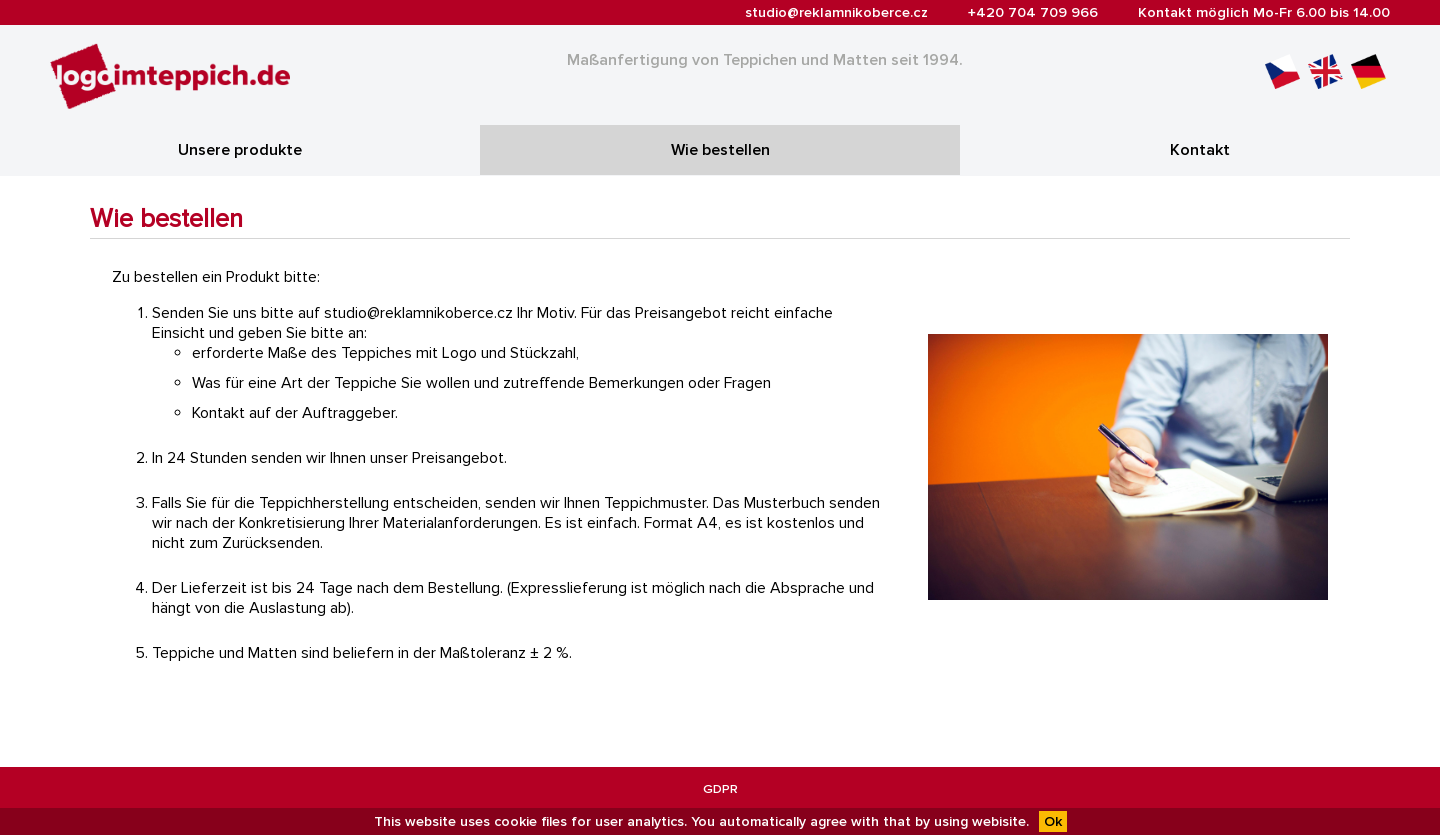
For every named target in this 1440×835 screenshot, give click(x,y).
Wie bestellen (720, 150)
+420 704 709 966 (1033, 12)
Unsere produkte (240, 150)
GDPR (720, 789)
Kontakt (1200, 150)
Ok (1053, 821)
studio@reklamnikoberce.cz (836, 12)
